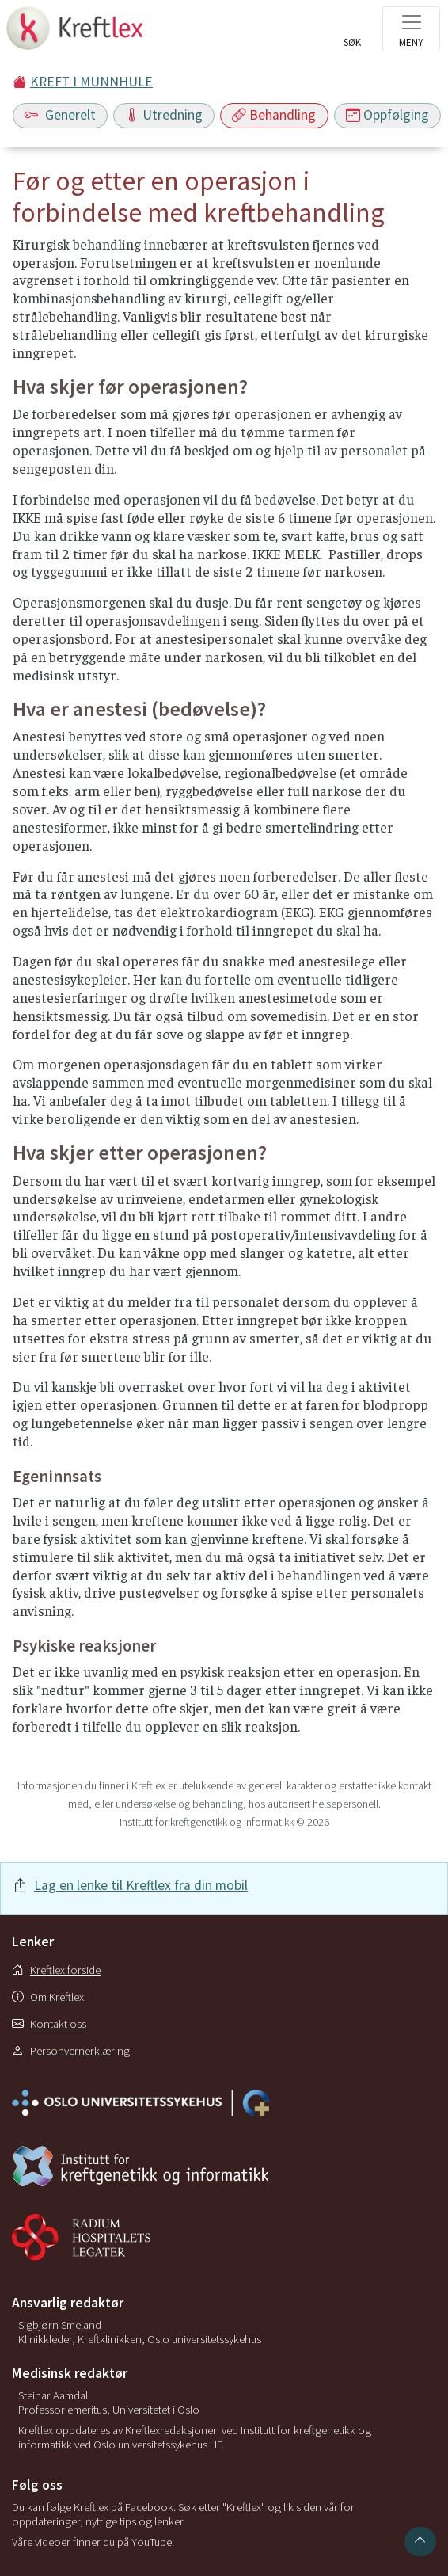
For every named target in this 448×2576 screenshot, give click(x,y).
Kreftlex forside (56, 1970)
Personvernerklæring (71, 2051)
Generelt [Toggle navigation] (60, 115)
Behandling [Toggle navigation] (274, 115)
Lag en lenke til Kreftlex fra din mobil (141, 1885)
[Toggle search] (352, 33)
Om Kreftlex (48, 1997)
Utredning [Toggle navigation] (164, 115)
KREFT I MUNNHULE (91, 81)
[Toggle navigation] (411, 28)
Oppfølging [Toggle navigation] (387, 115)
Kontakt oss (49, 2024)
